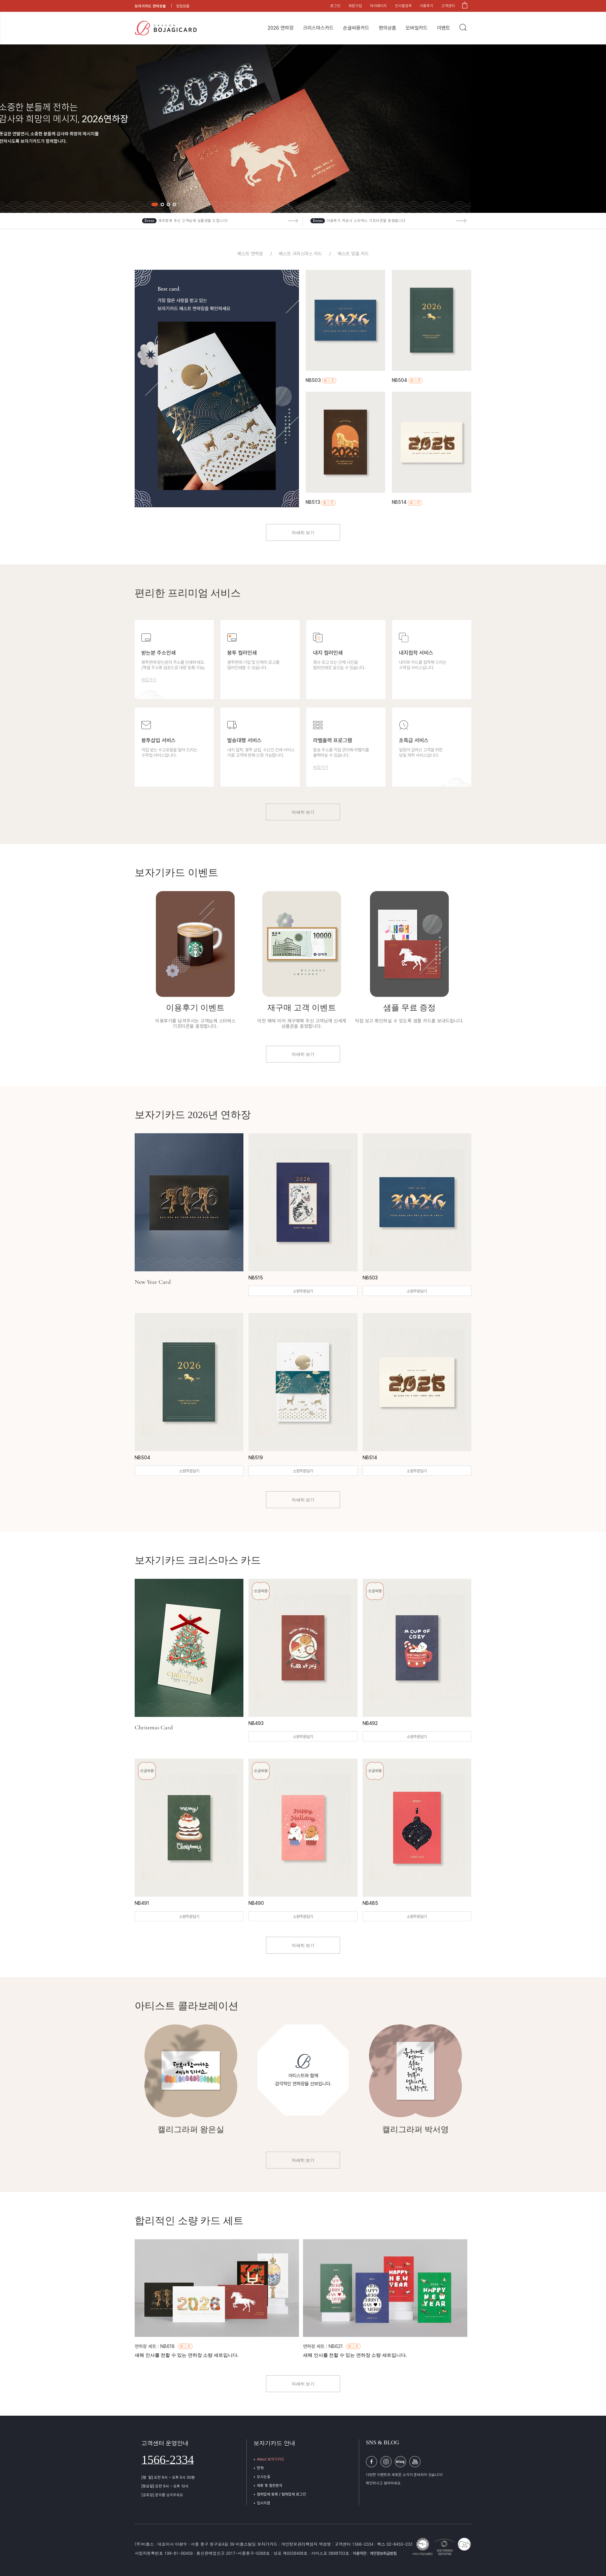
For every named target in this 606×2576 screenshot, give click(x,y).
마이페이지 (378, 6)
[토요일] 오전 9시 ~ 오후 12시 (165, 2486)
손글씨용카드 (356, 28)
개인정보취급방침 (383, 2553)
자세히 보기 (303, 532)
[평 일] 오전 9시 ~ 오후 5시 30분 (168, 2477)
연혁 (260, 2468)
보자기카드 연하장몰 (150, 6)
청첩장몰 (183, 6)
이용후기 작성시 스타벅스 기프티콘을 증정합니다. (367, 221)
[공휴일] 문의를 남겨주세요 (162, 2495)
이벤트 (443, 28)
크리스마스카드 (318, 28)
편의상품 (387, 28)
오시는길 (263, 2477)
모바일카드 (417, 28)
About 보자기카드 (270, 2459)
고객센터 (448, 6)
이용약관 (360, 2553)
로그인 (335, 6)
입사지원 (263, 2503)
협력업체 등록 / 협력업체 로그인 (281, 2494)
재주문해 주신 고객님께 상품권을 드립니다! (193, 221)
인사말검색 (403, 6)
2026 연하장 (281, 28)
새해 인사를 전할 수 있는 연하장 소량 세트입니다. (186, 2355)
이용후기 (426, 6)
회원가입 (355, 6)
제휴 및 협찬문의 (269, 2485)
